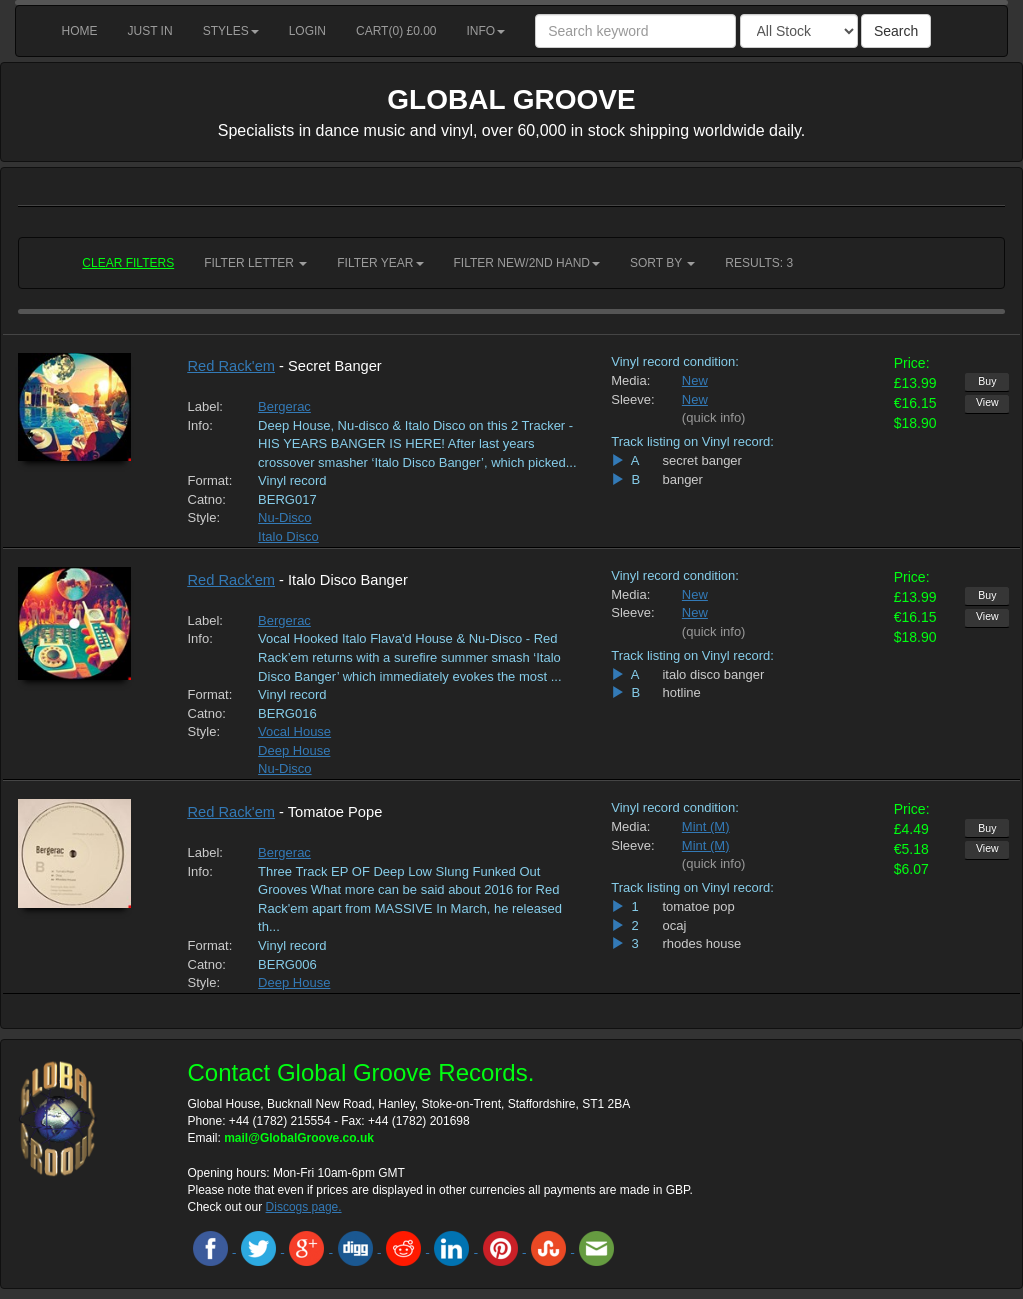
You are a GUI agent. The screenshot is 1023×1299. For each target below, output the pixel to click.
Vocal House (294, 731)
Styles (231, 31)
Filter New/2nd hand (527, 263)
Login (307, 31)
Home (80, 31)
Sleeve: (631, 399)
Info (486, 31)
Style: (204, 517)
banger (682, 479)
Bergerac (284, 406)
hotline (681, 692)
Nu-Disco (284, 517)
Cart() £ (396, 31)
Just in (150, 31)
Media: (630, 380)
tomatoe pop (698, 906)
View (987, 402)
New (695, 380)
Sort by (662, 263)
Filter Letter (255, 263)
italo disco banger (713, 674)
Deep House (294, 750)
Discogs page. (304, 1207)
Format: (208, 480)
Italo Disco (288, 536)
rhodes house (701, 943)
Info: (200, 425)
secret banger (702, 460)
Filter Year (380, 263)
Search (896, 31)
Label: (205, 406)
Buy (987, 381)
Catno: (207, 499)
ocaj (674, 925)
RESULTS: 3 (759, 263)
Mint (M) (706, 826)
